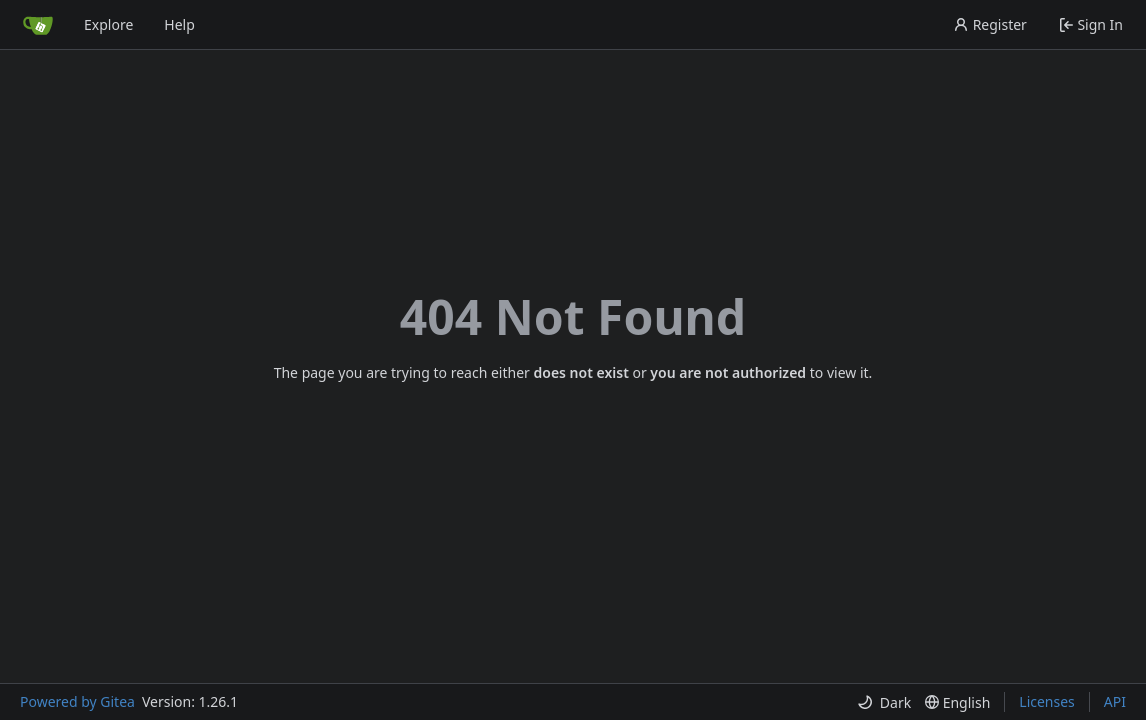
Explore (108, 24)
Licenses (1047, 701)
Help (179, 24)
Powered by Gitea (77, 701)
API (1115, 701)
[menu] (884, 702)
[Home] (38, 25)
